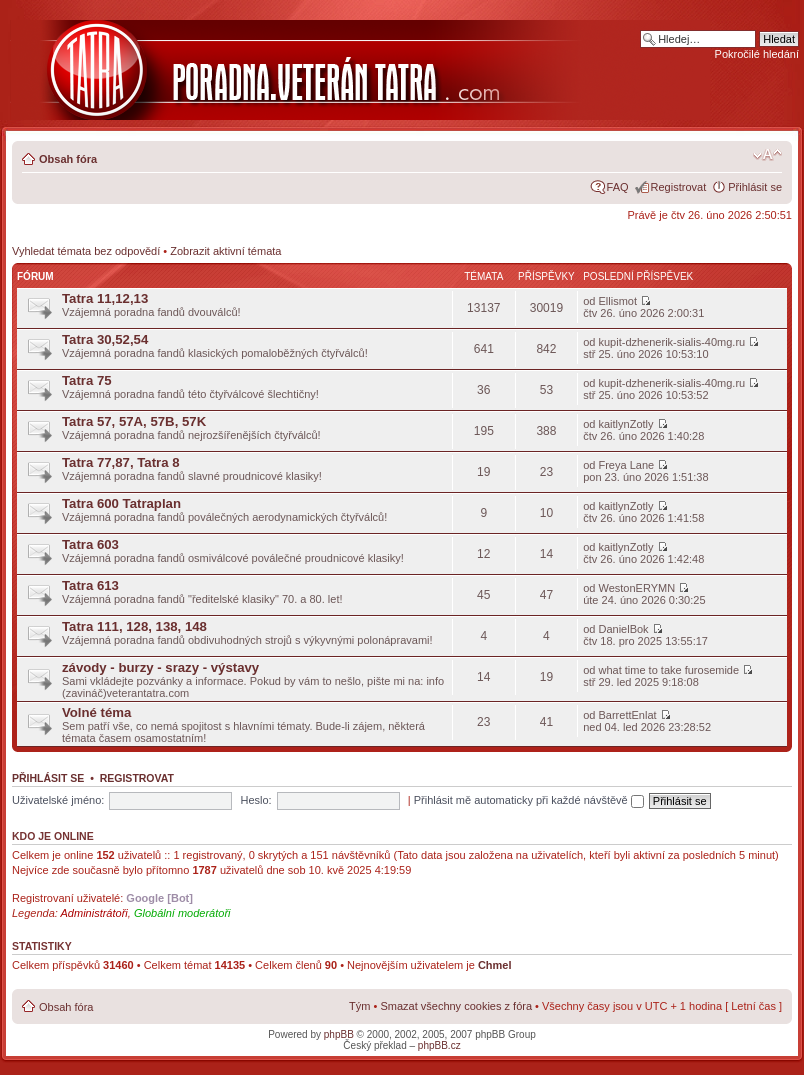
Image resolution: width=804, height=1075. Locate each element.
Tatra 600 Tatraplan (121, 503)
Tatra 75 (87, 380)
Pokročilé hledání (757, 54)
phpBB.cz (439, 1045)
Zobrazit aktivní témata (225, 251)
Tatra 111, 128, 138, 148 (134, 626)
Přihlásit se (755, 187)
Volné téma (96, 712)
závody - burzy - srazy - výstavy (160, 667)
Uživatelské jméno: (58, 800)
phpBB (339, 1034)
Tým (359, 1006)
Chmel (495, 965)
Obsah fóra (68, 159)
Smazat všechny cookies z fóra (456, 1006)
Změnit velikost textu (767, 155)
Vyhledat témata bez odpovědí (86, 251)
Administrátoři (94, 913)
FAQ (618, 187)
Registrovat (679, 187)
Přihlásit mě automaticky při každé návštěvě (529, 800)
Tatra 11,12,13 (105, 298)
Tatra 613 (90, 585)
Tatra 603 (90, 544)
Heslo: (255, 800)
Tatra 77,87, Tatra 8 (121, 462)
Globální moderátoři (182, 913)
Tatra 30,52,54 (105, 339)
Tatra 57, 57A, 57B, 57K (134, 421)
